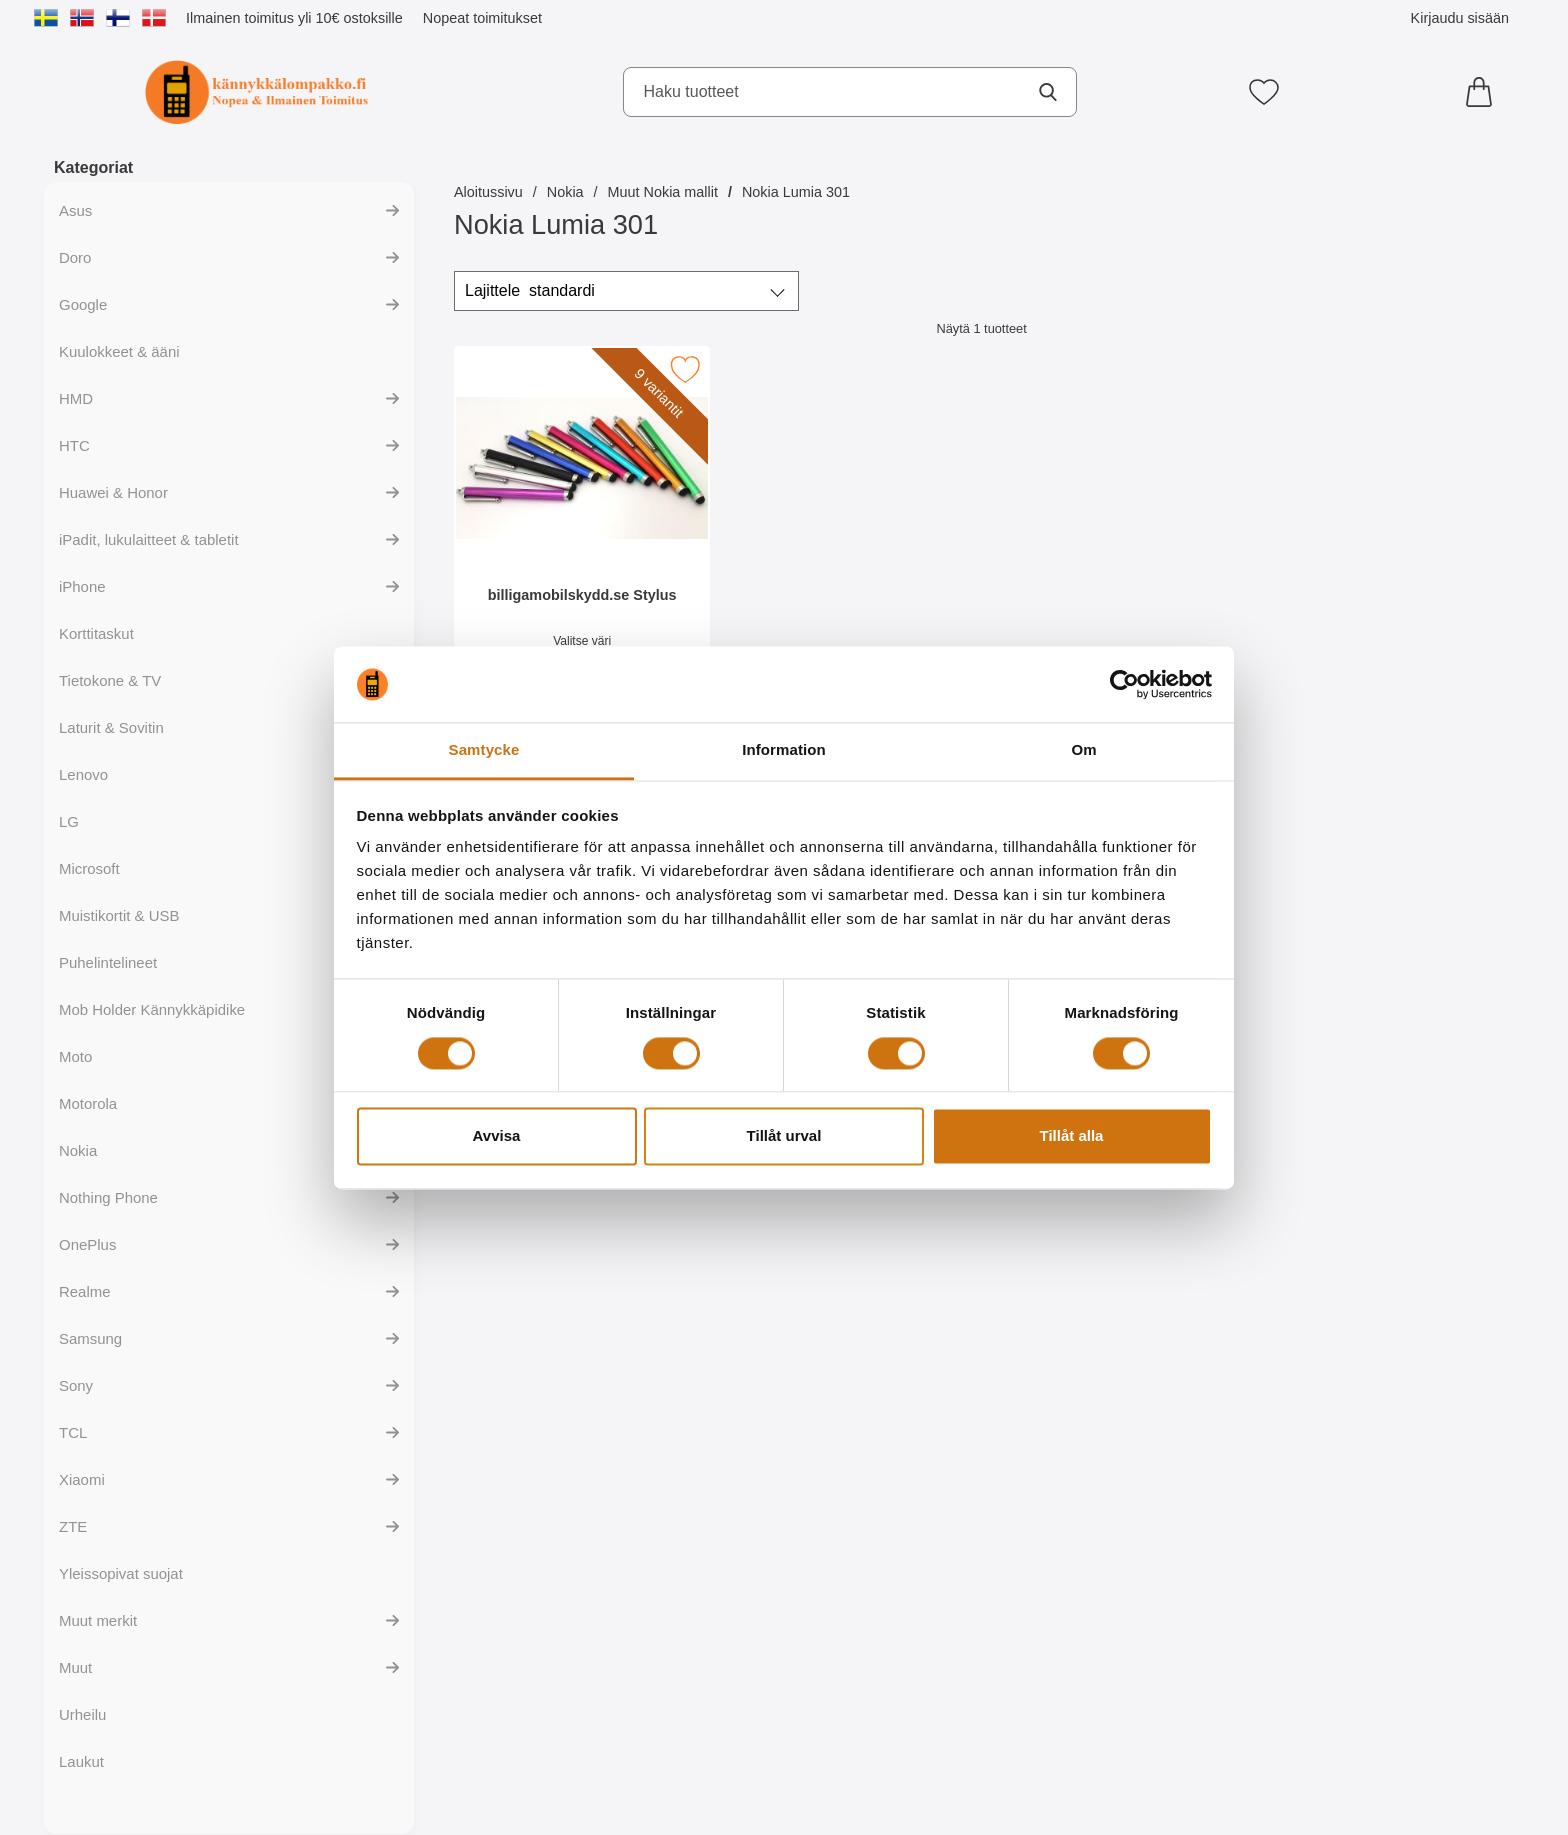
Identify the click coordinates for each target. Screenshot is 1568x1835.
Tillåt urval (784, 1136)
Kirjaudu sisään (1460, 18)
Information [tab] (784, 750)
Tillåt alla (1072, 1136)
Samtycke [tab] (484, 750)
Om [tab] (1083, 750)
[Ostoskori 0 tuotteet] (1484, 92)
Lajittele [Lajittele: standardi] (530, 291)
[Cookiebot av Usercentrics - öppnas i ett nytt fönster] (1124, 684)
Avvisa (497, 1136)
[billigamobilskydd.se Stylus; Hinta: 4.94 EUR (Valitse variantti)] (582, 528)
